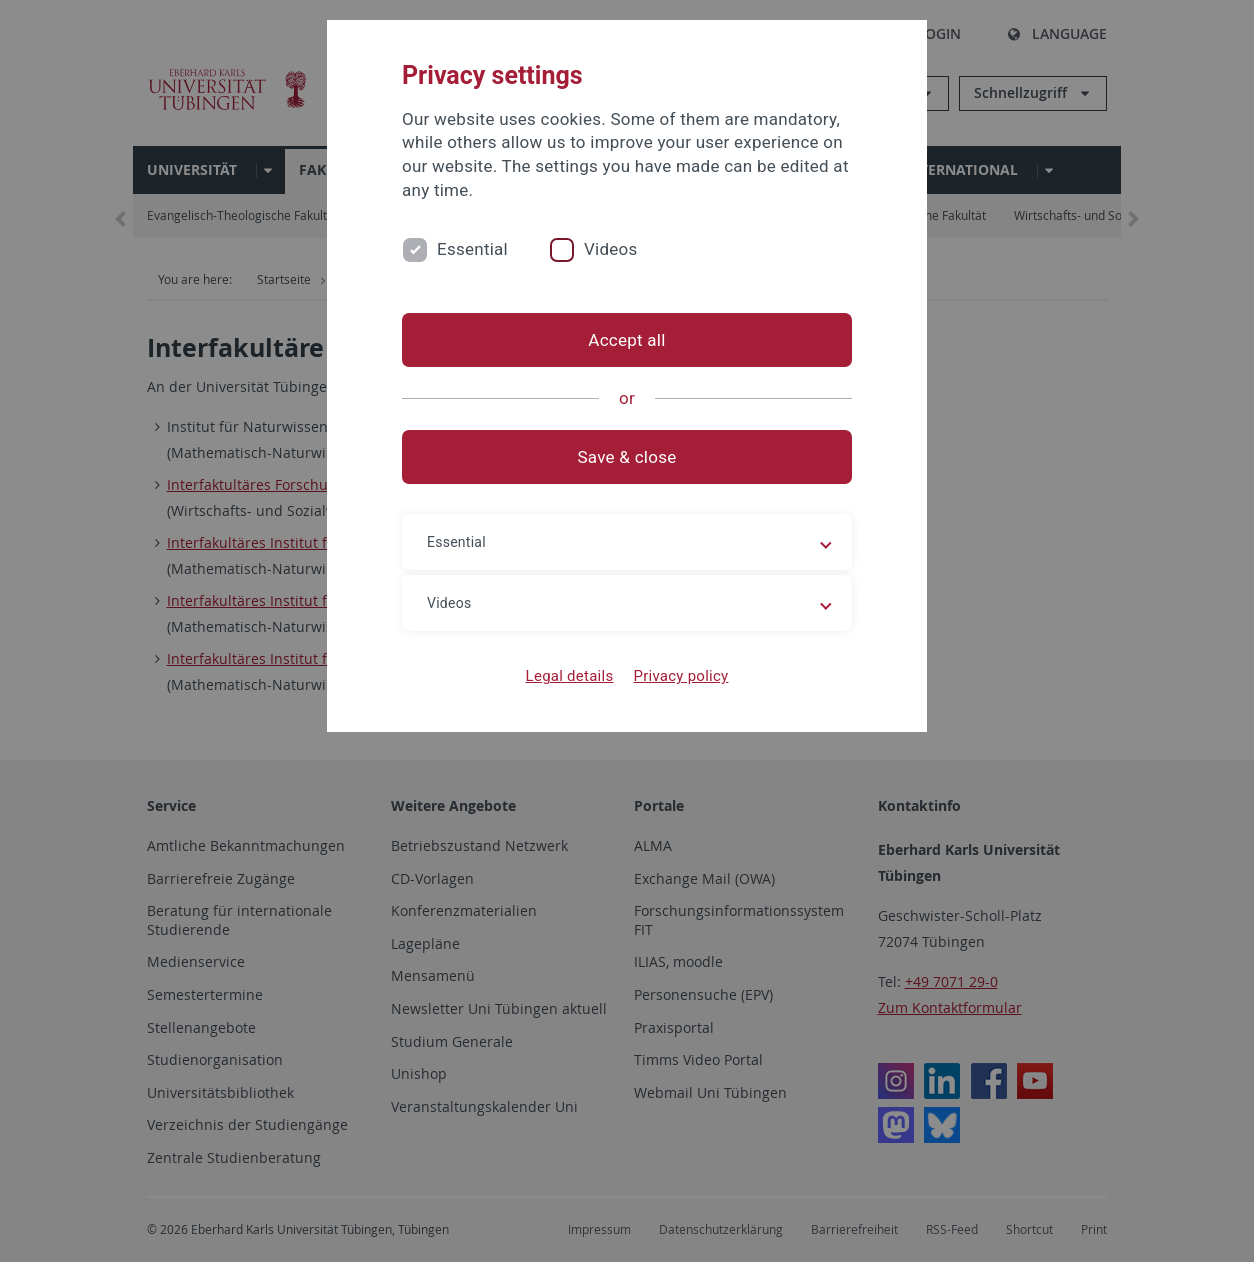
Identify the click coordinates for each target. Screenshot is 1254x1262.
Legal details (570, 676)
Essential (472, 249)
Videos (611, 249)
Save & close (627, 457)
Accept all (626, 340)
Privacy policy (680, 676)
